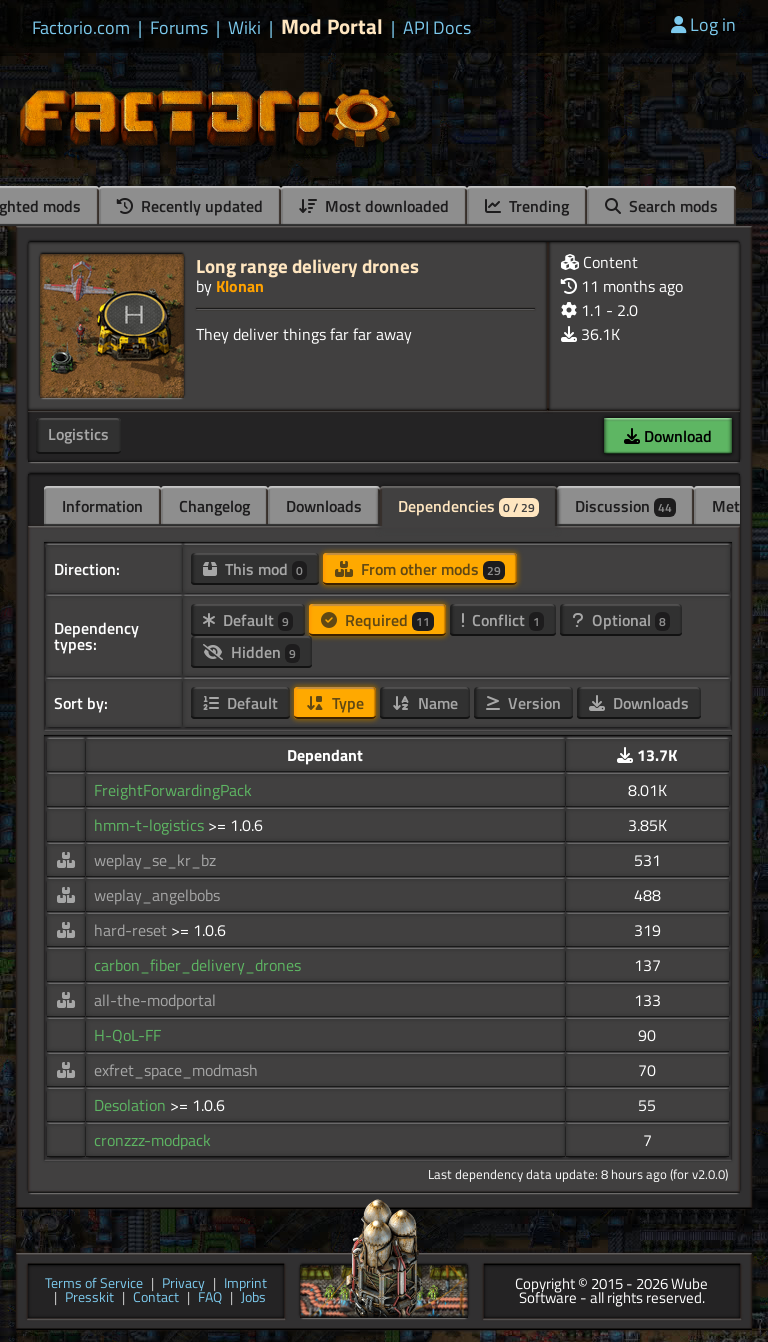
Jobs (253, 1298)
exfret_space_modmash (176, 1070)
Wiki (244, 28)
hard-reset (132, 930)
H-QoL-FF (127, 1035)
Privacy (183, 1284)
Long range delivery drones (307, 265)
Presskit (89, 1298)
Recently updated (190, 206)
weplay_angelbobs (157, 895)
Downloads (324, 506)
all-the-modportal (155, 1000)
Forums (179, 28)
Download (668, 436)
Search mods (661, 206)
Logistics (78, 434)
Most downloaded (374, 206)
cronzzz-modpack (152, 1140)
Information (102, 506)
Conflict (503, 620)
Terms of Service (94, 1284)
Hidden (251, 652)
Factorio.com (81, 28)
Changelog (214, 506)
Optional (621, 620)
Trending (527, 206)
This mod (255, 569)
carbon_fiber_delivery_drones (197, 965)
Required (377, 620)
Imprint (245, 1284)
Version (523, 703)
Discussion (625, 506)
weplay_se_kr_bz (155, 860)
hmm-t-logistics (151, 825)
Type (335, 703)
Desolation (132, 1105)
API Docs (437, 28)
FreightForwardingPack (173, 790)
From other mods (420, 569)
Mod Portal (332, 26)
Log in (703, 24)
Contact (156, 1298)
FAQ (210, 1298)
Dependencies (468, 506)
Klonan (240, 286)
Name (425, 703)
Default (248, 620)
